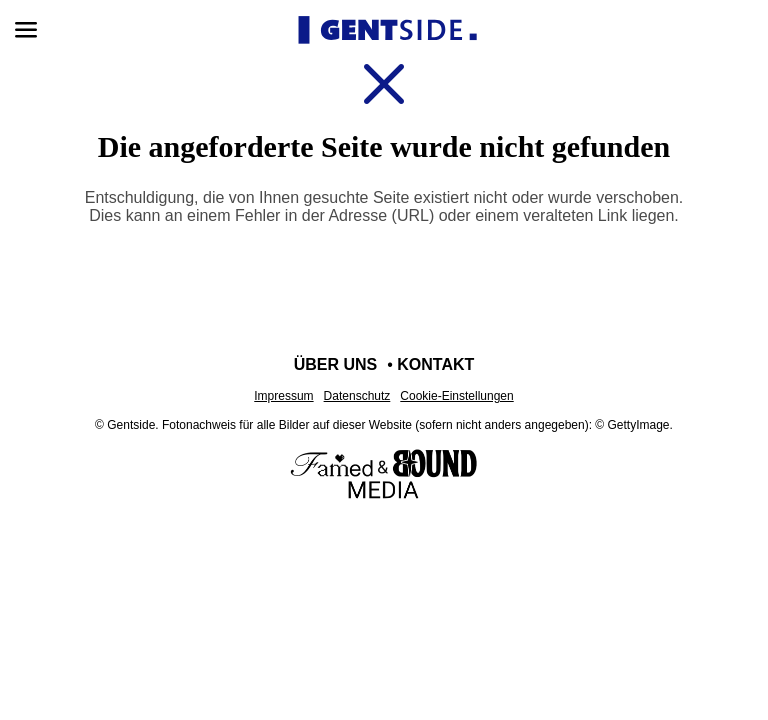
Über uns (336, 364)
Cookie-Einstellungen (456, 396)
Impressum (283, 396)
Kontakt (435, 364)
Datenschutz (357, 396)
